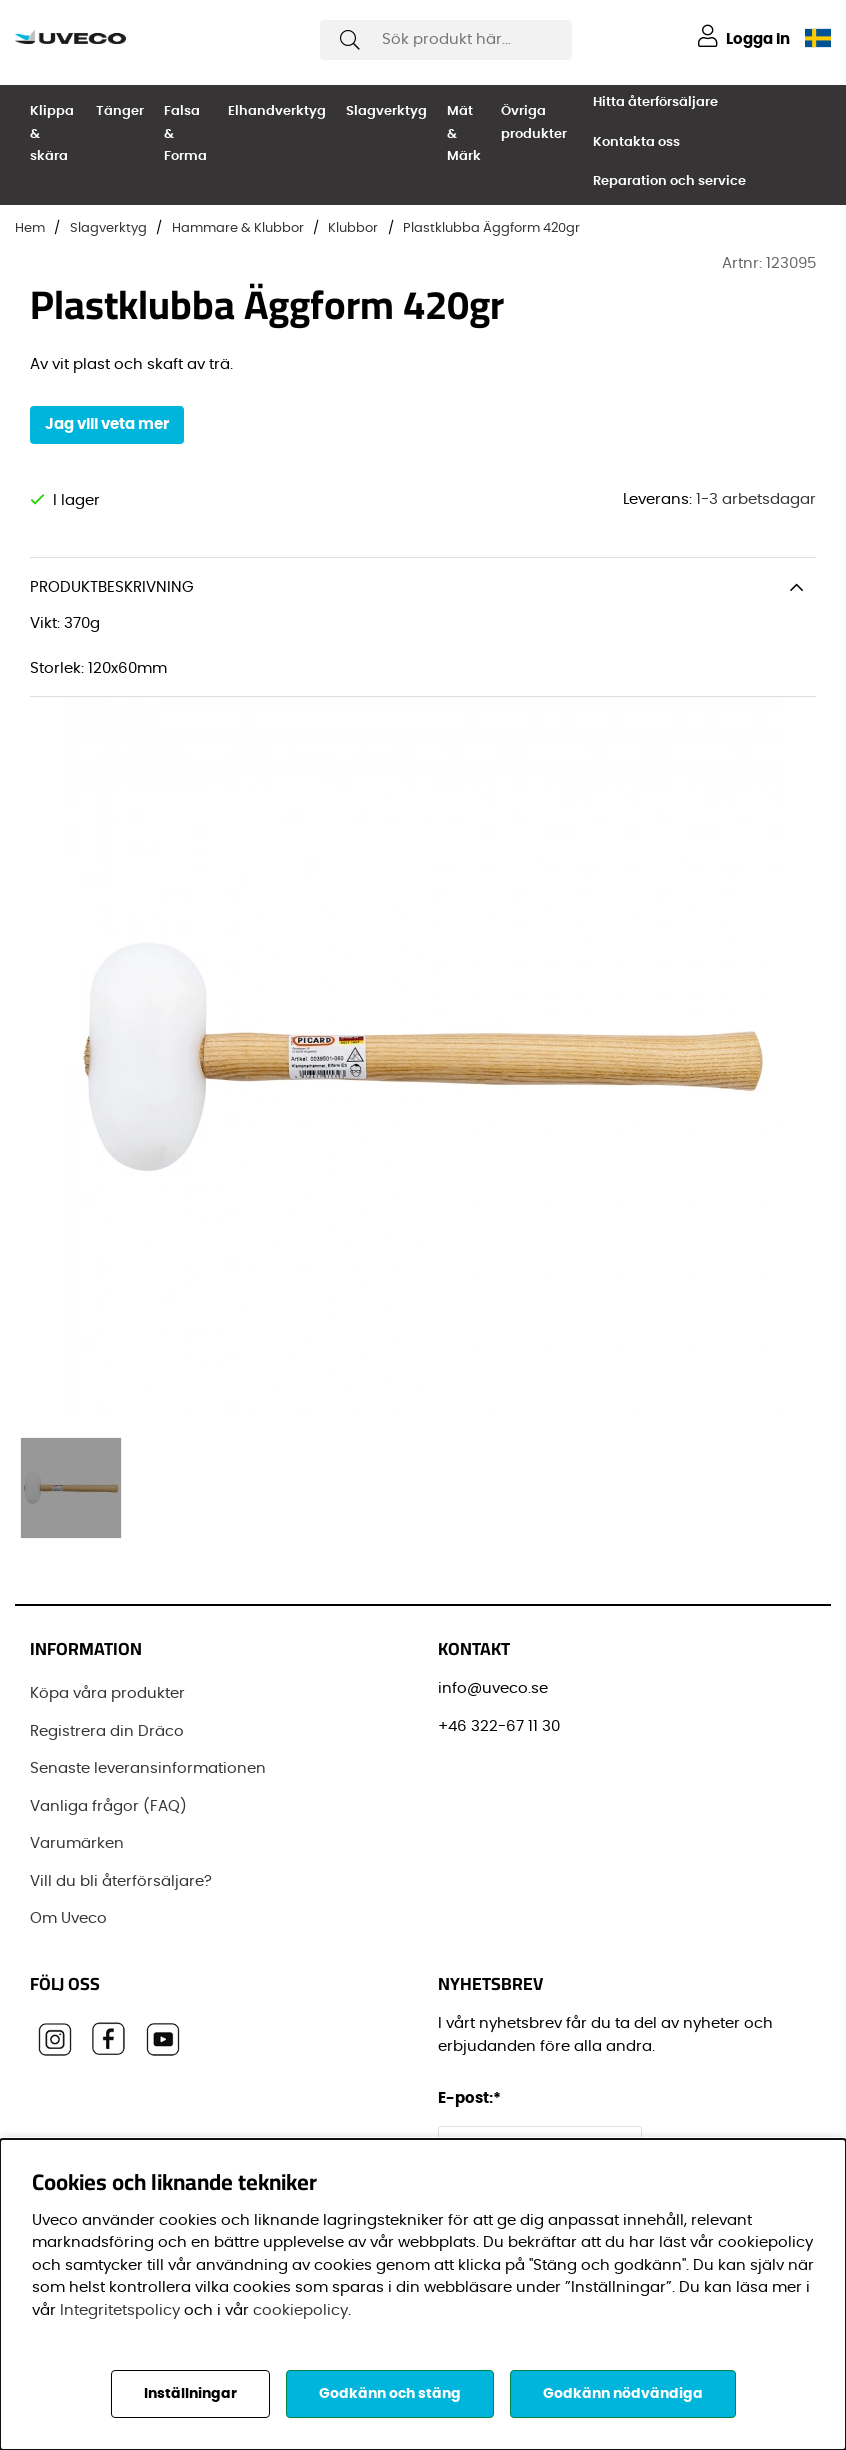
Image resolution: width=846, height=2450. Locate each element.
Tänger (120, 111)
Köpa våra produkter (107, 1693)
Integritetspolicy (120, 2310)
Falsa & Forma (185, 134)
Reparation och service (669, 181)
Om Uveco (68, 1918)
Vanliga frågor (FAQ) (108, 1806)
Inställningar (190, 2394)
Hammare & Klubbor (238, 228)
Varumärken (77, 1843)
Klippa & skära (52, 134)
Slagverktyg (386, 111)
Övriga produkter (534, 123)
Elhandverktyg (277, 111)
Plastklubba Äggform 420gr (491, 228)
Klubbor (353, 228)
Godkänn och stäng (390, 2394)
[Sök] (446, 40)
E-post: (472, 2098)
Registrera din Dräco (107, 1731)
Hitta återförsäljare (655, 102)
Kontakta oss (636, 142)
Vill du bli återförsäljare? (121, 1881)
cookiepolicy (300, 2310)
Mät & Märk (464, 134)
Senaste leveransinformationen (148, 1768)
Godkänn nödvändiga (623, 2394)
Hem (30, 228)
